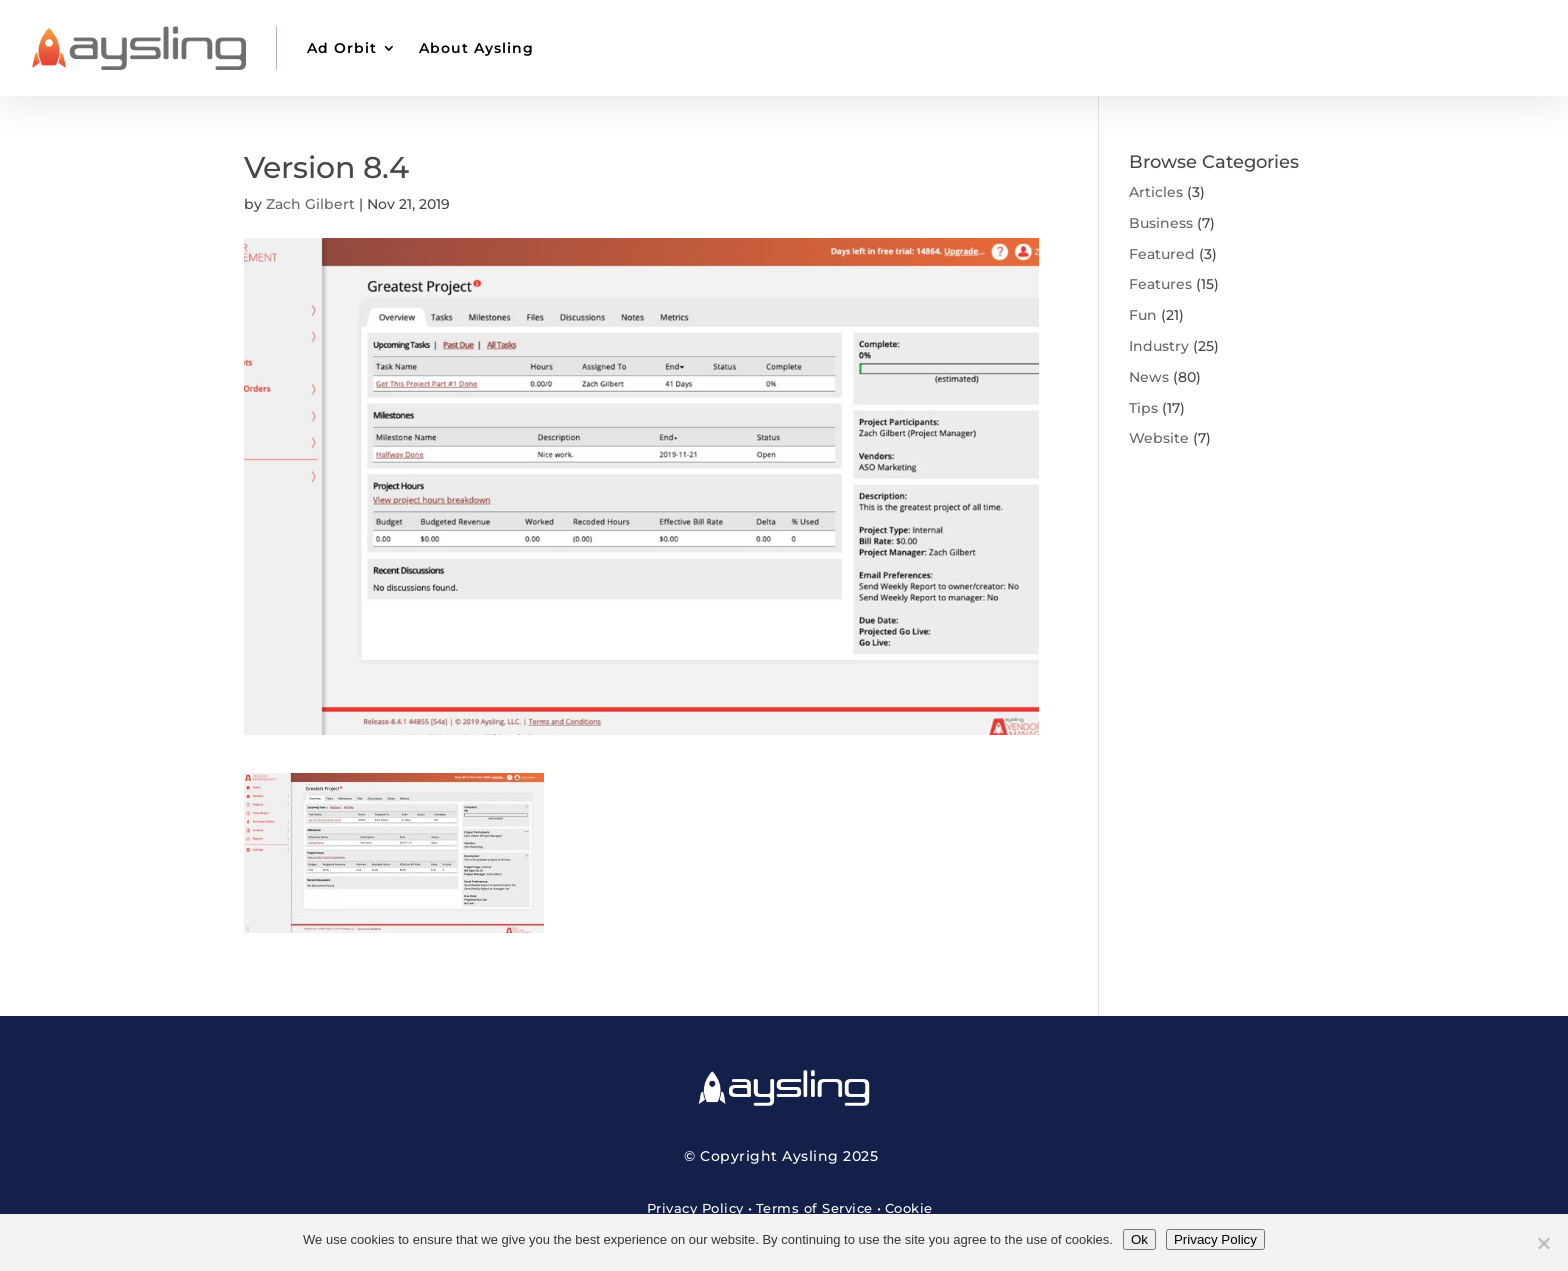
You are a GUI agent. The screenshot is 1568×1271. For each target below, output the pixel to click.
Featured (1162, 254)
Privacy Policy (695, 1208)
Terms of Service (814, 1208)
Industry (1159, 346)
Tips (1143, 408)
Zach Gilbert (310, 204)
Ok (1139, 1239)
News (1149, 377)
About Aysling (476, 48)
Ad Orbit (342, 48)
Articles (1156, 192)
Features (1160, 284)
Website (1159, 438)
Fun (1143, 315)
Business (1161, 223)
